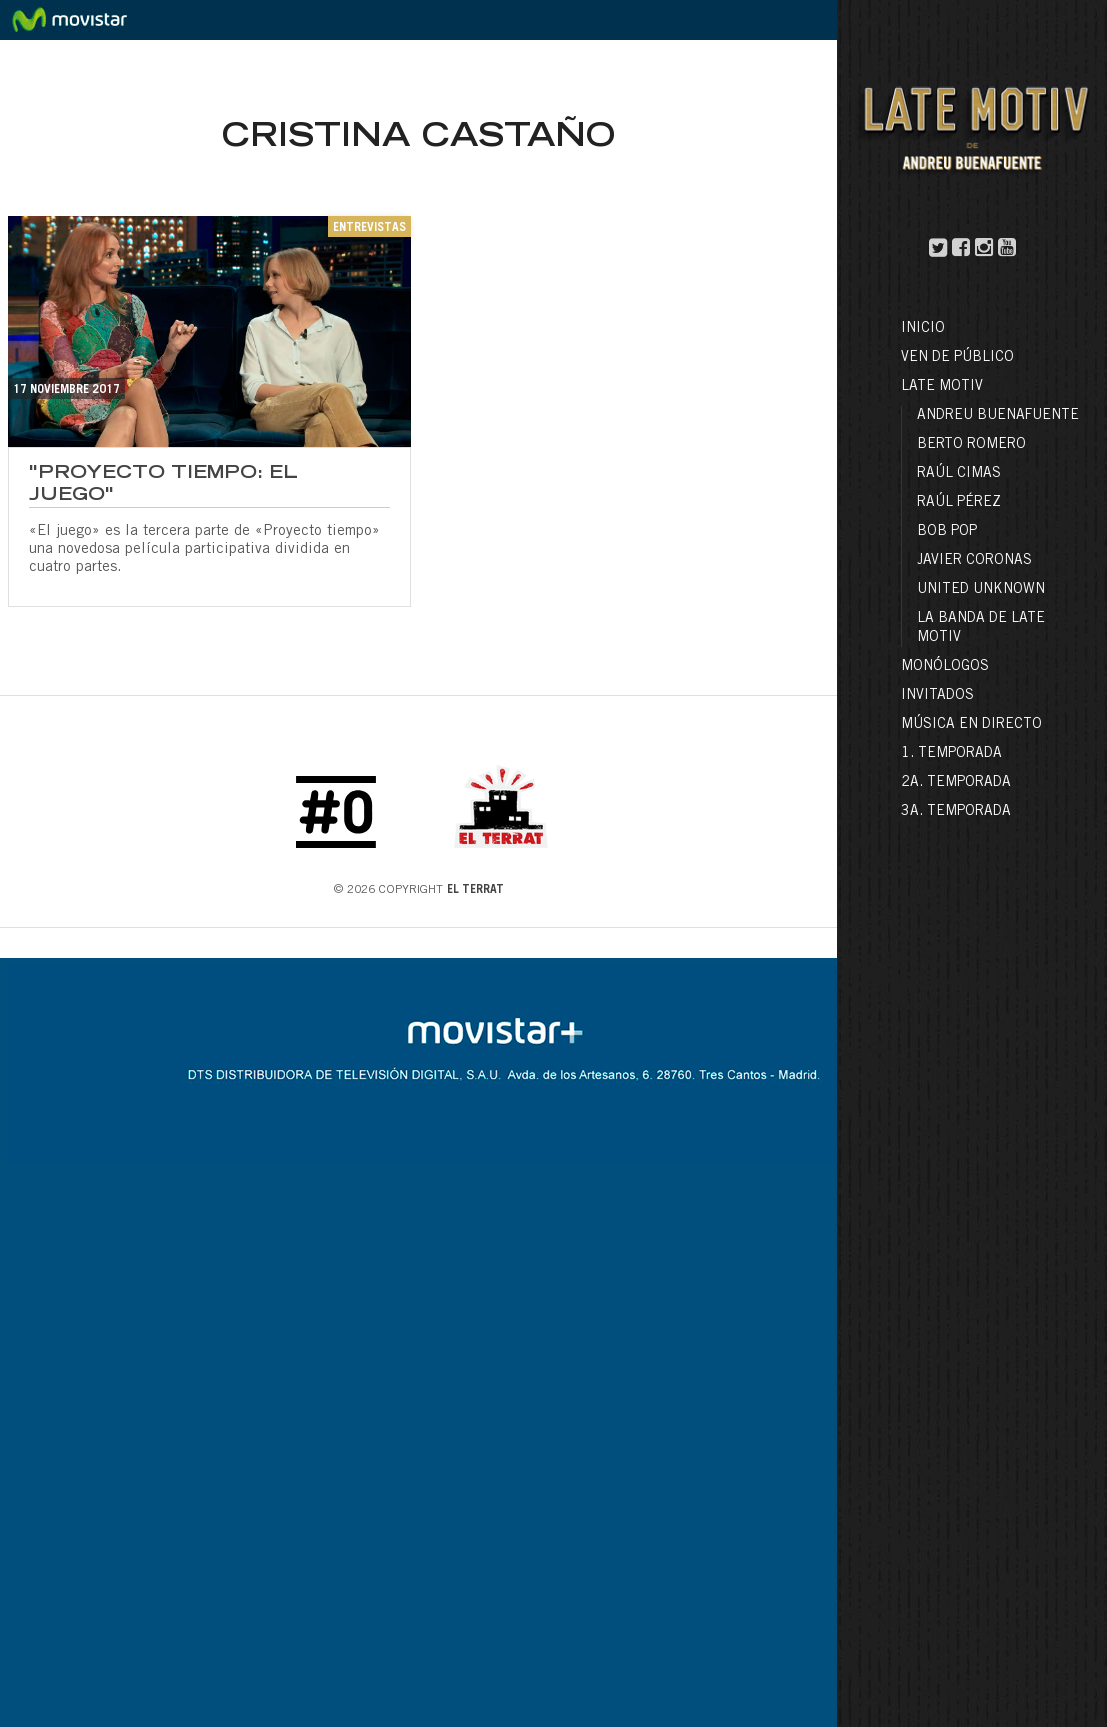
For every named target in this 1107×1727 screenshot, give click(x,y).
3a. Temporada (956, 812)
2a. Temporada (956, 783)
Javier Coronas (974, 561)
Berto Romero (971, 445)
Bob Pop (947, 532)
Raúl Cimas (959, 474)
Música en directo (971, 725)
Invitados (937, 696)
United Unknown (981, 590)
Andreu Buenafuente (998, 416)
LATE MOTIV (942, 387)
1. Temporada (951, 754)
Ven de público (957, 358)
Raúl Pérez (959, 503)
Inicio (923, 329)
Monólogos (945, 667)
